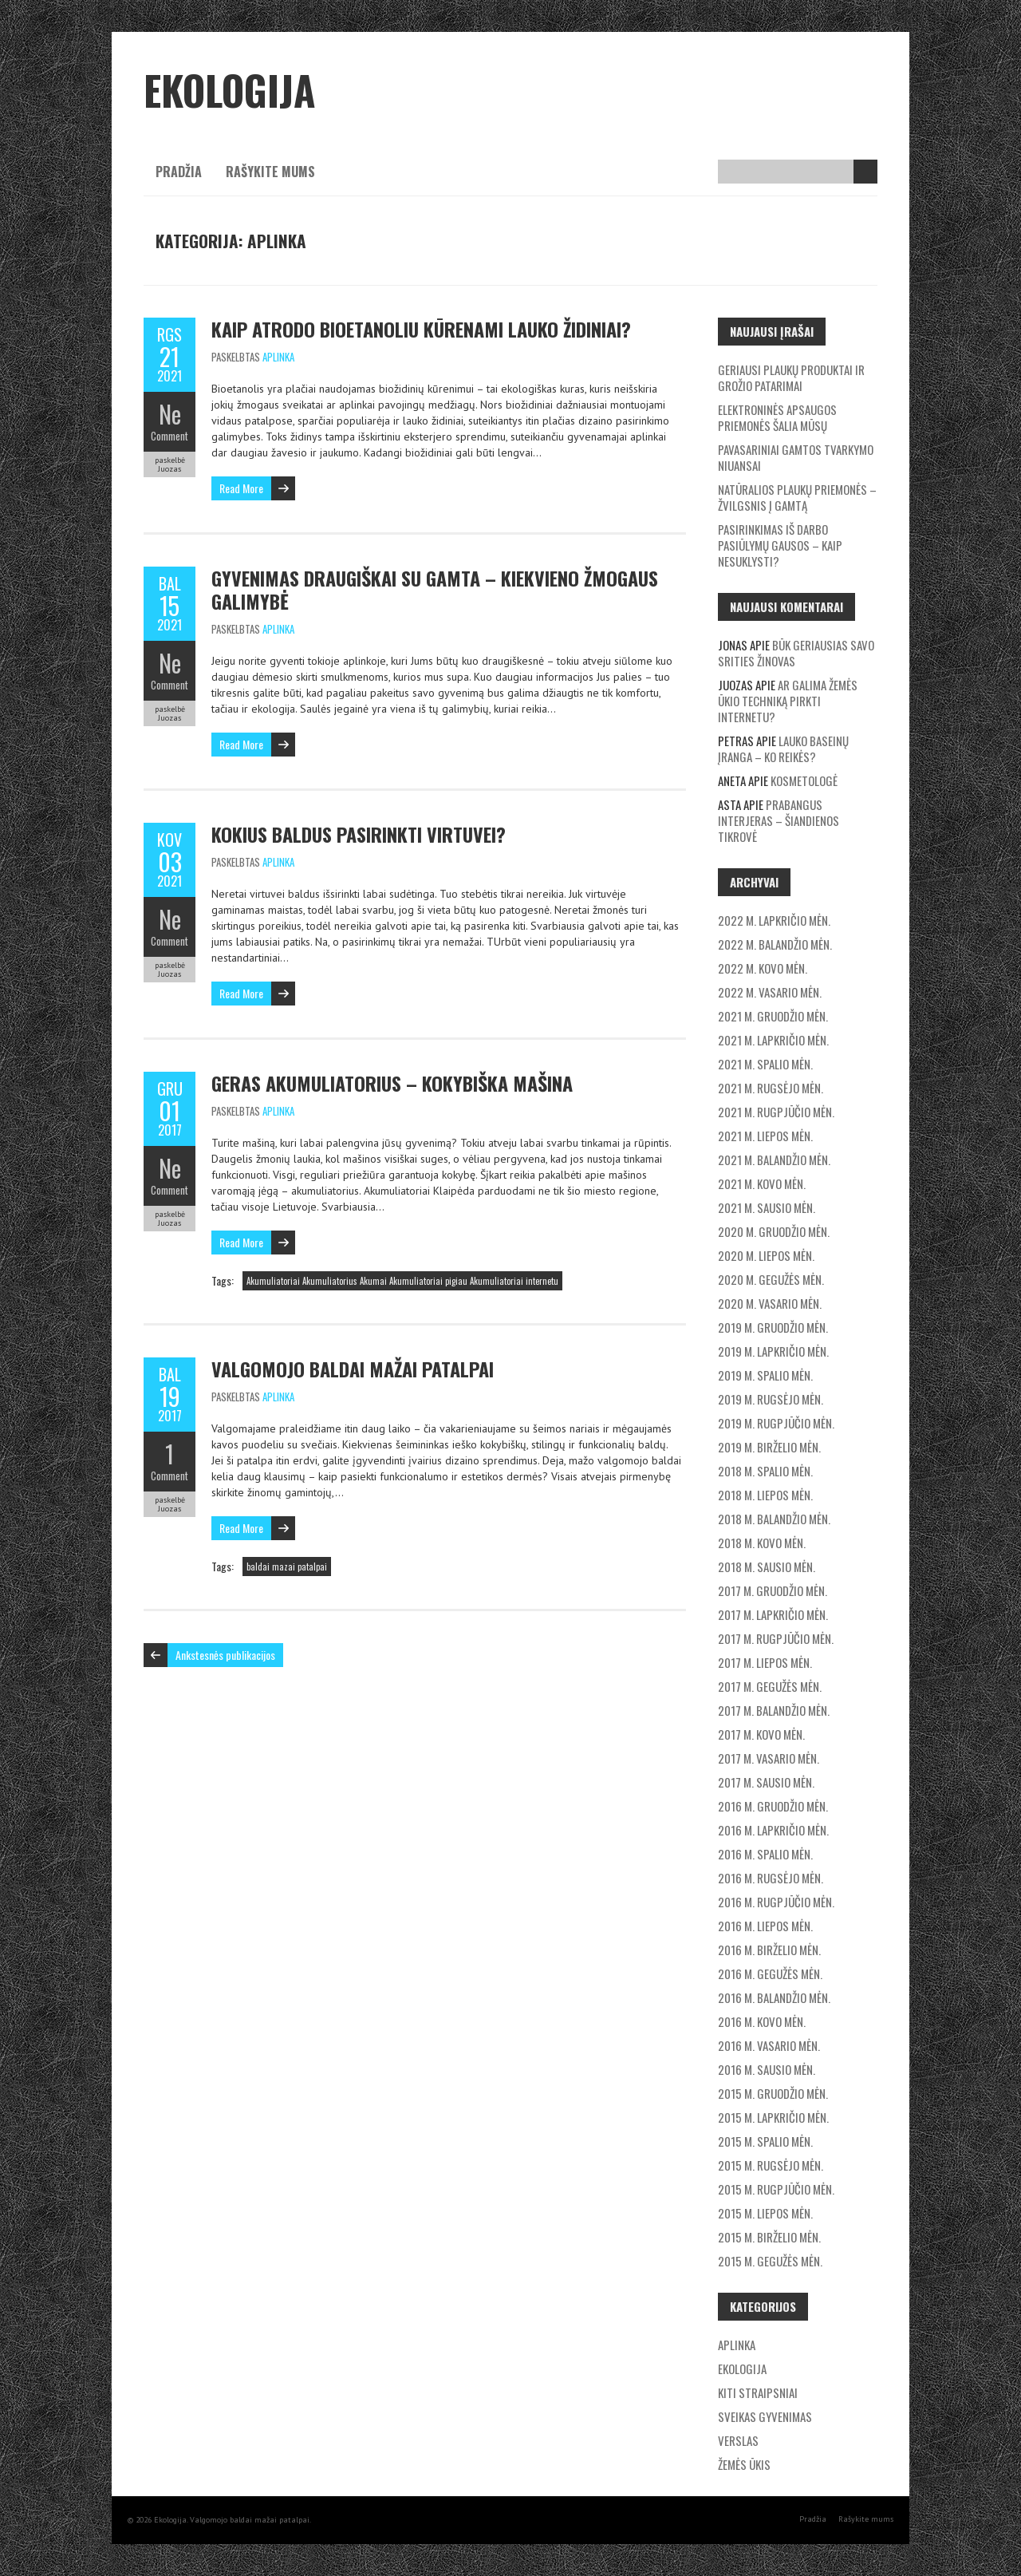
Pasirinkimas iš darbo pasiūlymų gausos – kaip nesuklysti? (780, 545)
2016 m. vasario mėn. (769, 2045)
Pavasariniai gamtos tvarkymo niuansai (795, 457)
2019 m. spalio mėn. (765, 1375)
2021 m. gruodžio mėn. (773, 1016)
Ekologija (742, 2368)
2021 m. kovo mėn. (762, 1183)
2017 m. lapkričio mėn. (773, 1614)
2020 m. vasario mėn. (770, 1303)
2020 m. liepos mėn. (766, 1255)
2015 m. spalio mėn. (765, 2141)
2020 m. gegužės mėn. (771, 1279)
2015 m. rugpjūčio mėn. (776, 2189)
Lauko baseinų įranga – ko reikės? (783, 748)
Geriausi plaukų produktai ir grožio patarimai (791, 377)
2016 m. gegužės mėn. (770, 1973)
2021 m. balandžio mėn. (774, 1159)
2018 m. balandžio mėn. (774, 1518)
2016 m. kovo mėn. (762, 2021)
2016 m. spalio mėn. (765, 1854)
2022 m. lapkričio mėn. (774, 920)
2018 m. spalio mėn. (765, 1471)
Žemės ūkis (744, 2464)
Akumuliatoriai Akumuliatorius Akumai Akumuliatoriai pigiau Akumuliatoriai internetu (402, 1280)
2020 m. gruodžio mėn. (774, 1231)
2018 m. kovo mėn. (762, 1542)
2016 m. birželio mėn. (769, 1949)
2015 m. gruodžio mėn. (773, 2093)
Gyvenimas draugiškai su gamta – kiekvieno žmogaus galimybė (434, 589)
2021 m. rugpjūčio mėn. (776, 1111)
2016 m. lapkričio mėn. (773, 1830)
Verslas (738, 2440)
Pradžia (179, 171)
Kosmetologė (804, 780)
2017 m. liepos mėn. (765, 1662)
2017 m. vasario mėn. (768, 1758)
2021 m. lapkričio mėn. (773, 1040)
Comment (169, 436)
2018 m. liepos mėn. (765, 1494)
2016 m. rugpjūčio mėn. (776, 1901)
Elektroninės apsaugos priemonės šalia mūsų (777, 417)
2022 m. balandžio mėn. (775, 944)
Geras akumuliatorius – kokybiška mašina (392, 1083)
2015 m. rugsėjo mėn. (770, 2165)
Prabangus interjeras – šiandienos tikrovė (778, 820)
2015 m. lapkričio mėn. (773, 2117)
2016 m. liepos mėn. (765, 1925)
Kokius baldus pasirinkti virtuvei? (358, 834)
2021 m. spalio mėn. (765, 1064)
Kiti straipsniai (758, 2392)
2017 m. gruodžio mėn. (772, 1590)
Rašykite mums (270, 171)
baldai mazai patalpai (286, 1566)
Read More (241, 488)
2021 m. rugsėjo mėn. (770, 1087)
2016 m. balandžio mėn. (774, 1997)
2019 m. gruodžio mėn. (773, 1327)
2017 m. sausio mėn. (766, 1782)
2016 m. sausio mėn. (766, 2069)
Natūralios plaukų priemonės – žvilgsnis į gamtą (797, 497)
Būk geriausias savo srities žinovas (796, 653)
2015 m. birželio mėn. (769, 2237)
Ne (170, 414)
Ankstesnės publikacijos (225, 1654)
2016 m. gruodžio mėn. (773, 1806)
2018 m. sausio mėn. (766, 1566)
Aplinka (278, 357)
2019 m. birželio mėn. (769, 1447)
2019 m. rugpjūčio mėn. (776, 1423)
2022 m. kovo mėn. (762, 968)
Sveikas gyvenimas (765, 2416)
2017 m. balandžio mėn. (774, 1710)
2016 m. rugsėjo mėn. (770, 1878)
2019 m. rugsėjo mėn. (770, 1399)
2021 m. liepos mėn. (765, 1135)
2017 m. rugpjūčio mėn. (776, 1638)
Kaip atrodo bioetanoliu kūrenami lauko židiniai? (421, 328)
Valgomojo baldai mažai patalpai (352, 1368)
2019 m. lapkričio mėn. (773, 1351)
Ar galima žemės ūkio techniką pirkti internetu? (787, 700)
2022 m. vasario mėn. (770, 992)
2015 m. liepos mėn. (765, 2213)
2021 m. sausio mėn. (766, 1207)
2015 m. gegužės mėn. (770, 2261)
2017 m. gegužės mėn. (770, 1686)
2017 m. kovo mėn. (761, 1734)
